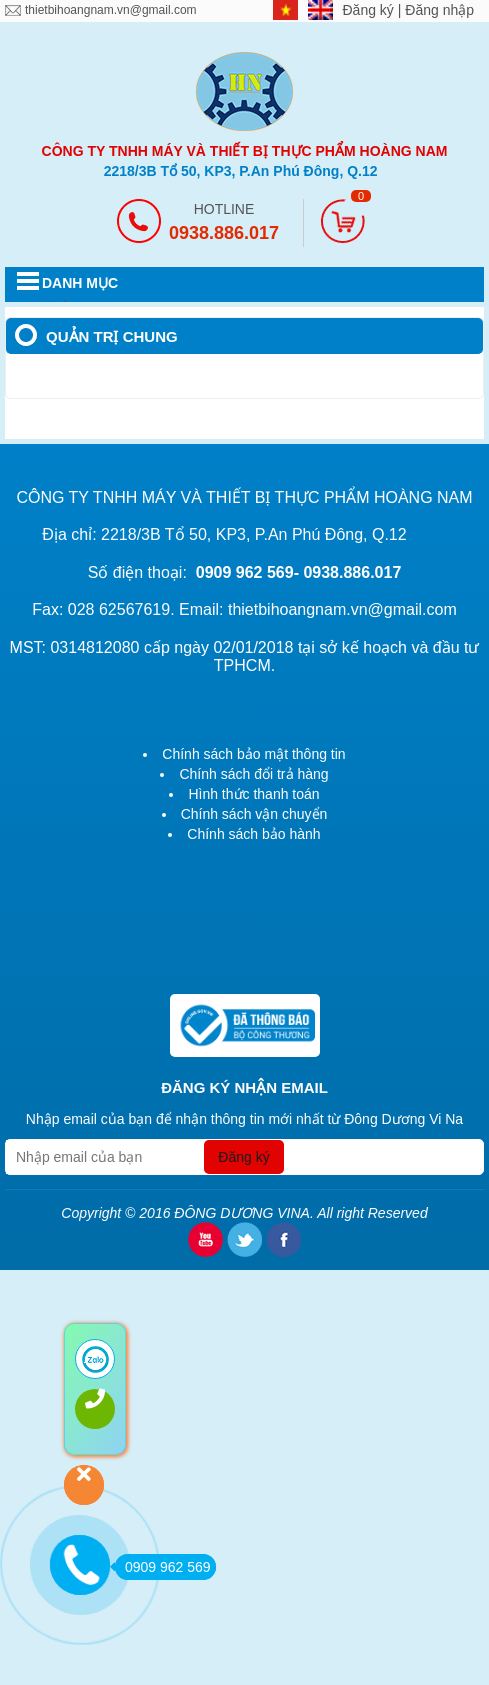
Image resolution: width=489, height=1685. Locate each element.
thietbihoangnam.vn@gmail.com (111, 10)
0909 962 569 (163, 1567)
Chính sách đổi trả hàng (253, 774)
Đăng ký (370, 10)
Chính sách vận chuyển (254, 814)
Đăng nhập (439, 10)
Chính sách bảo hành (253, 834)
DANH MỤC (80, 283)
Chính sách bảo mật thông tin (253, 754)
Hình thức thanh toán (253, 794)
